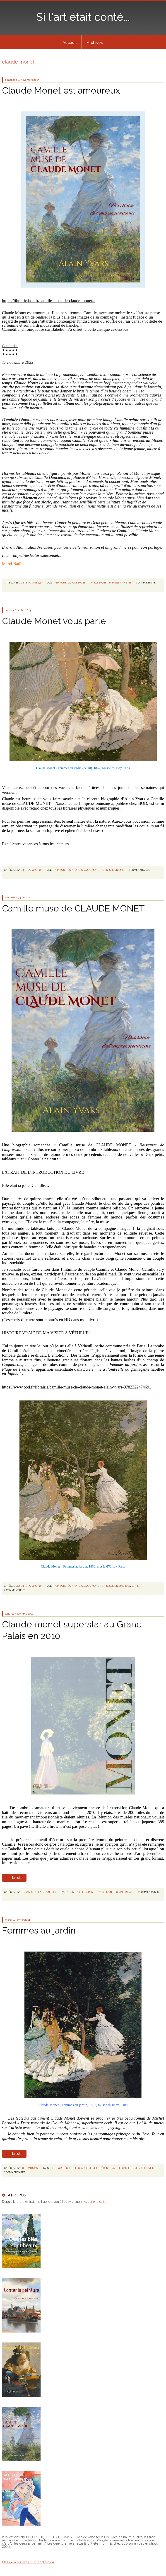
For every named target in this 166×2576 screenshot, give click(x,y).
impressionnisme (120, 582)
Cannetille (10, 345)
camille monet (98, 582)
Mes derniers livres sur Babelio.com (28, 2562)
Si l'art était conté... (83, 17)
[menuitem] (70, 42)
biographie (132, 1585)
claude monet (77, 582)
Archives (95, 42)
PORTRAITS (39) (29, 2168)
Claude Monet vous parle (54, 621)
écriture (74, 870)
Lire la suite (14, 1877)
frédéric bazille (110, 2168)
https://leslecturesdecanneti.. (37, 555)
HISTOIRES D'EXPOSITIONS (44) (38, 1892)
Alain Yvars (34, 395)
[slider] (83, 354)
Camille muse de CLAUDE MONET (73, 908)
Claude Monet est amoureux (61, 90)
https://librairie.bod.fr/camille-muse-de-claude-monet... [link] (48, 300)
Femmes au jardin (39, 1930)
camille (127, 2168)
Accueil (70, 42)
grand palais (124, 1892)
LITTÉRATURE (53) (31, 582)
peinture (60, 582)
